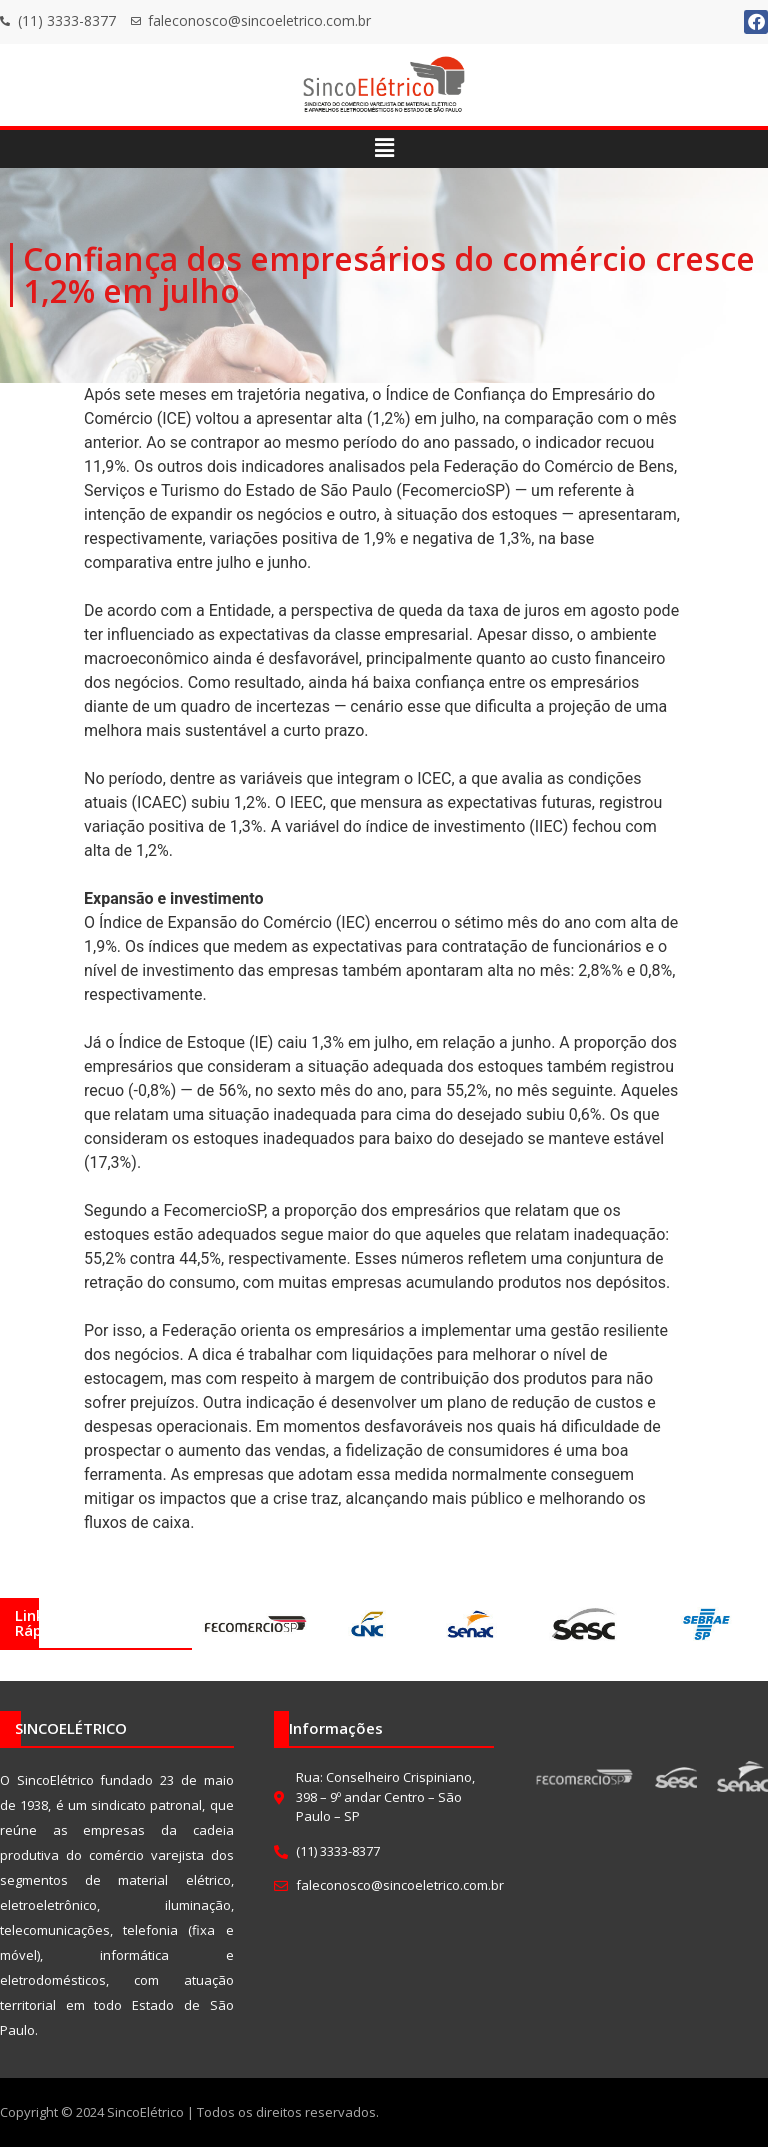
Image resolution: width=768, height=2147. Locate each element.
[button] (384, 149)
